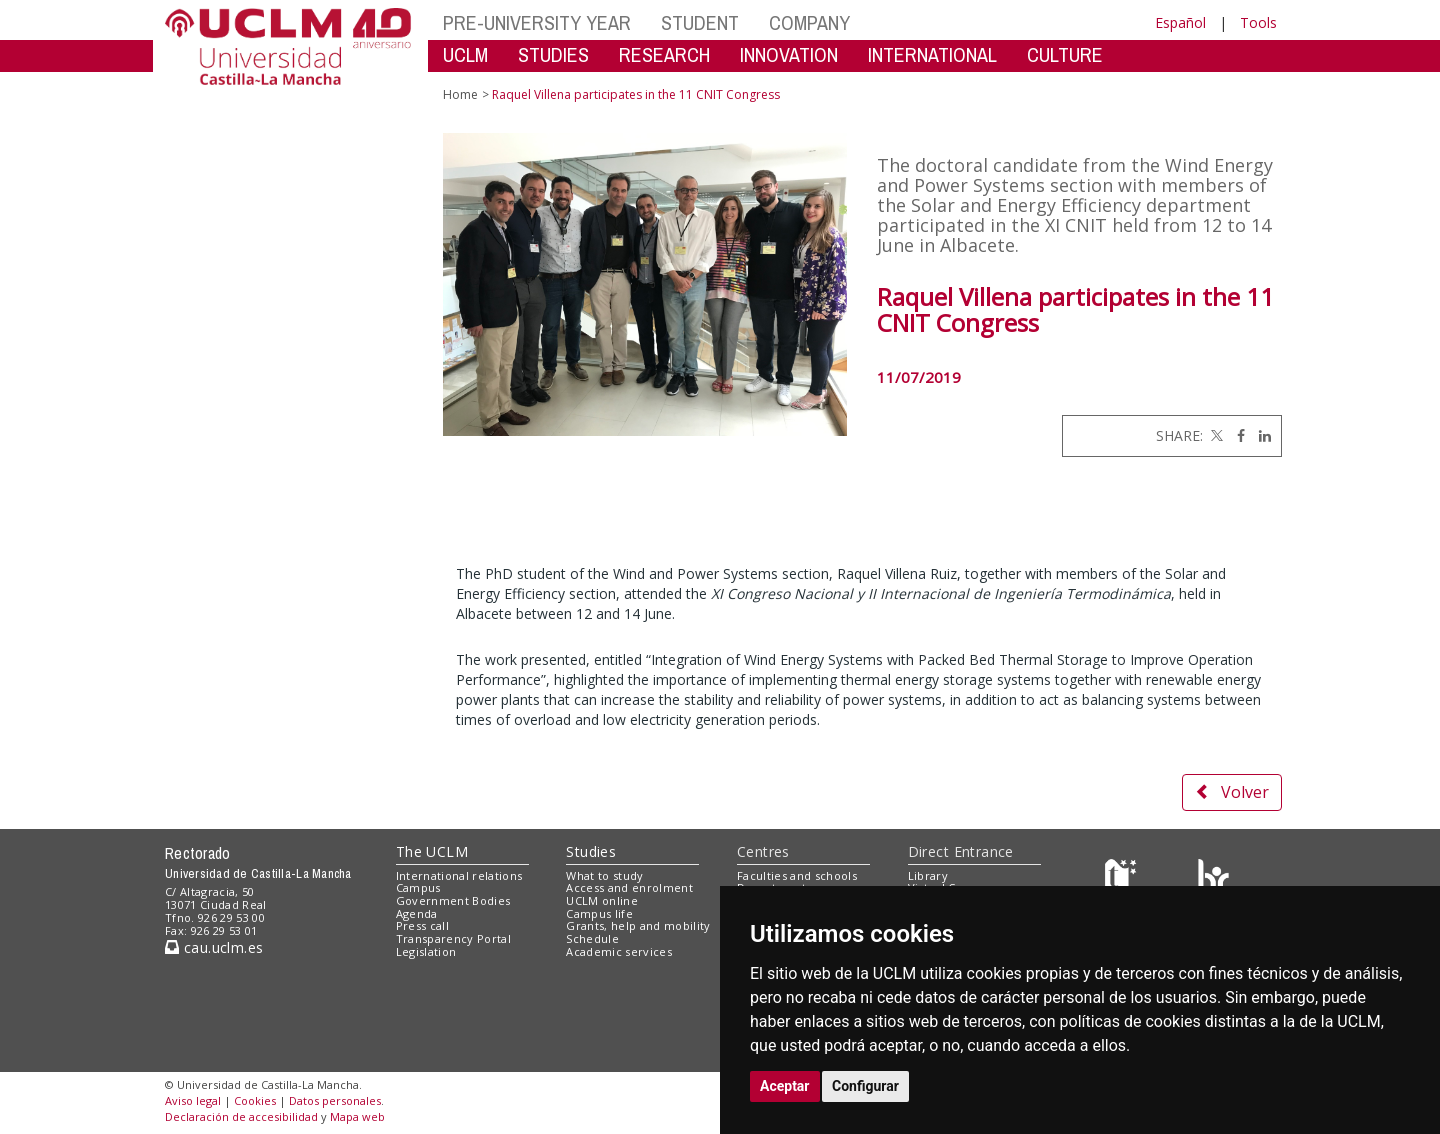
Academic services (619, 951)
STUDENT (700, 22)
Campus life (599, 913)
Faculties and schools (797, 875)
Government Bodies (453, 900)
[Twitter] (1215, 435)
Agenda (417, 913)
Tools (1258, 22)
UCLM (465, 54)
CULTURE (1065, 54)
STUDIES (553, 54)
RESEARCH (664, 54)
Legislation (426, 951)
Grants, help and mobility (638, 925)
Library (928, 875)
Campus (418, 887)
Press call (422, 925)
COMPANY (809, 22)
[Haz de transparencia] (1123, 879)
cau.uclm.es (214, 947)
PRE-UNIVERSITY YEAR (537, 22)
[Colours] (1213, 879)
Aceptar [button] (785, 1086)
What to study (604, 875)
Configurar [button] (865, 1086)
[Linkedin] (1260, 435)
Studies (591, 851)
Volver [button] (1232, 792)
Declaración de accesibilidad (241, 1116)
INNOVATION (789, 54)
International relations (459, 875)
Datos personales (335, 1100)
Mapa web (357, 1116)
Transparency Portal (453, 938)
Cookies (255, 1100)
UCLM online (602, 900)
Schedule (592, 938)
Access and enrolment (629, 887)
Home (460, 94)
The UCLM (432, 851)
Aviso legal (193, 1100)
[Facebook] (1236, 435)
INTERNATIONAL (932, 54)
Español (1180, 22)
